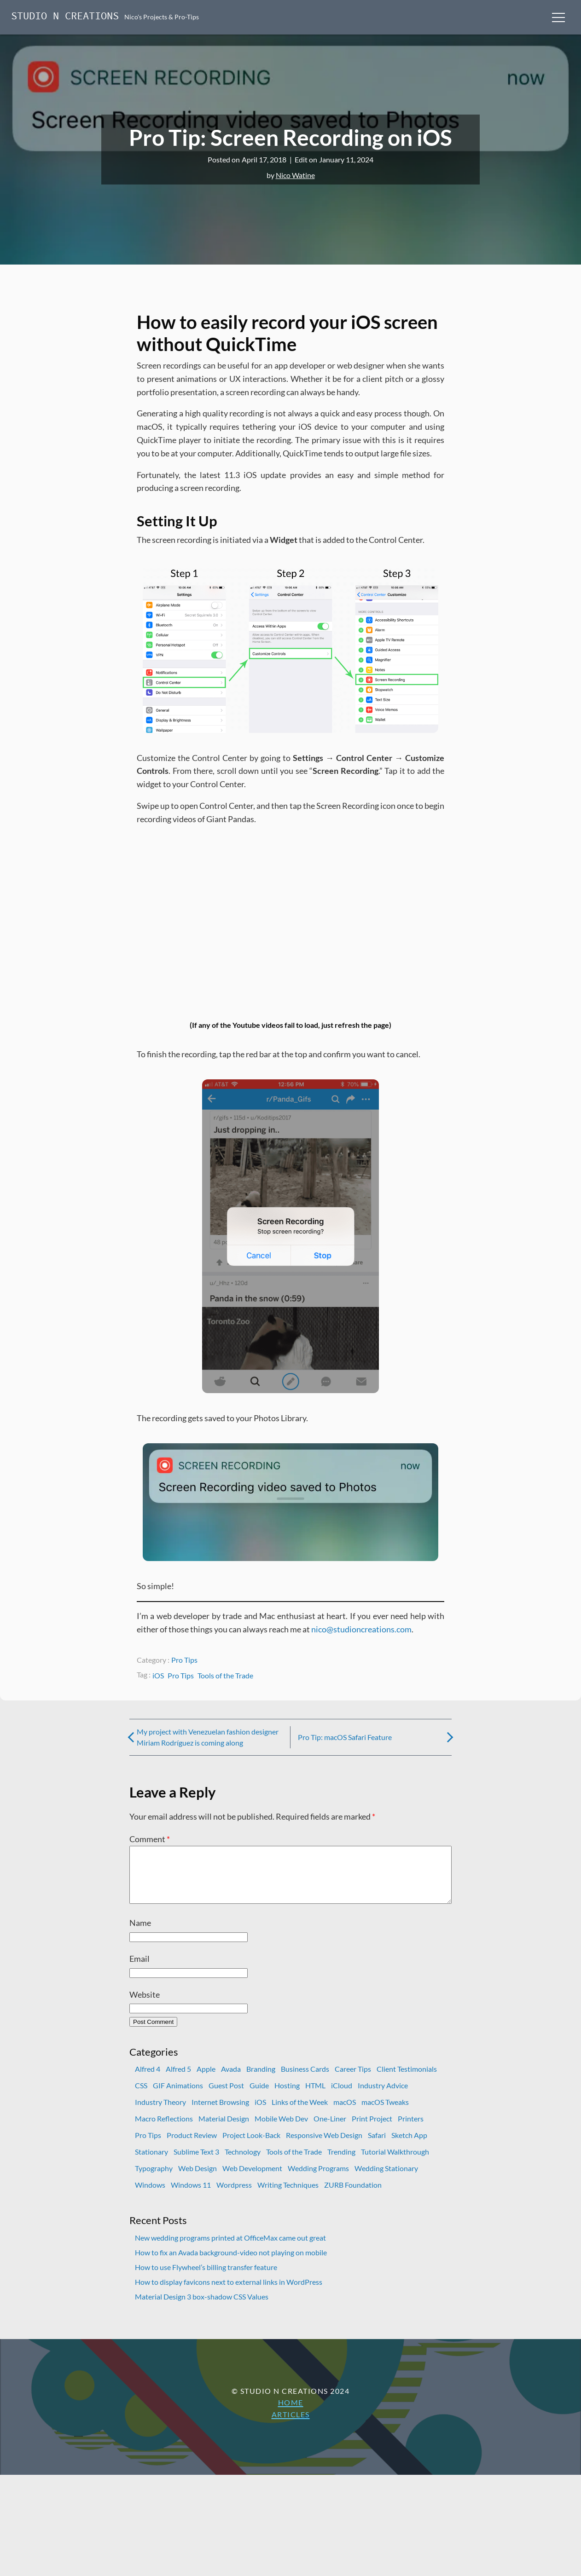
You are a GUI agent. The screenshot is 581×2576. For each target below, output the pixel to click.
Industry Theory (160, 2113)
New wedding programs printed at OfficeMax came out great (230, 2248)
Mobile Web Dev (281, 2129)
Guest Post (226, 2096)
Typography (154, 2179)
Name (140, 1934)
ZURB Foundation (353, 2195)
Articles (291, 2425)
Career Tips (353, 2079)
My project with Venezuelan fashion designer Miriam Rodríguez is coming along (208, 1737)
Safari (377, 2146)
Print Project (372, 2129)
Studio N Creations (65, 17)
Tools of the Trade (225, 1675)
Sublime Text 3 (196, 2162)
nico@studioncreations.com (361, 1629)
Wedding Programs (318, 2179)
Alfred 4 (147, 2079)
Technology (243, 2162)
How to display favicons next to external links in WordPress (228, 2292)
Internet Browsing (220, 2113)
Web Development (252, 2179)
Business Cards (305, 2079)
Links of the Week (300, 2113)
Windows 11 (191, 2195)
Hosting (287, 2096)
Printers (411, 2129)
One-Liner (330, 2129)
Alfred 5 (178, 2079)
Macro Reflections (164, 2129)
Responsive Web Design (324, 2146)
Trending (341, 2162)
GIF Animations (178, 2096)
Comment (149, 1839)
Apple (206, 2079)
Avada (231, 2079)
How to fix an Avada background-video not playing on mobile (231, 2263)
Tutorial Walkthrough (395, 2162)
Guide (259, 2096)
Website (144, 2005)
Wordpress (234, 2195)
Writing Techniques (288, 2195)
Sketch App (409, 2146)
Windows (150, 2195)
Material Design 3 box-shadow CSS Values (201, 2307)
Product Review (192, 2146)
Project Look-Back (251, 2146)
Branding (260, 2079)
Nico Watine (295, 175)
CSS (141, 2096)
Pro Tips (184, 1659)
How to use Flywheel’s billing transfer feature (206, 2278)
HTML (315, 2096)
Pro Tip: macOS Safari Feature (345, 1737)
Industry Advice (383, 2096)
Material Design (223, 2129)
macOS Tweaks (385, 2113)
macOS (344, 2113)
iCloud (341, 2096)
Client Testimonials (407, 2079)
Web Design (197, 2179)
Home (290, 2413)
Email (139, 1970)
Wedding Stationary (386, 2179)
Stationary (151, 2162)
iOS (158, 1675)
